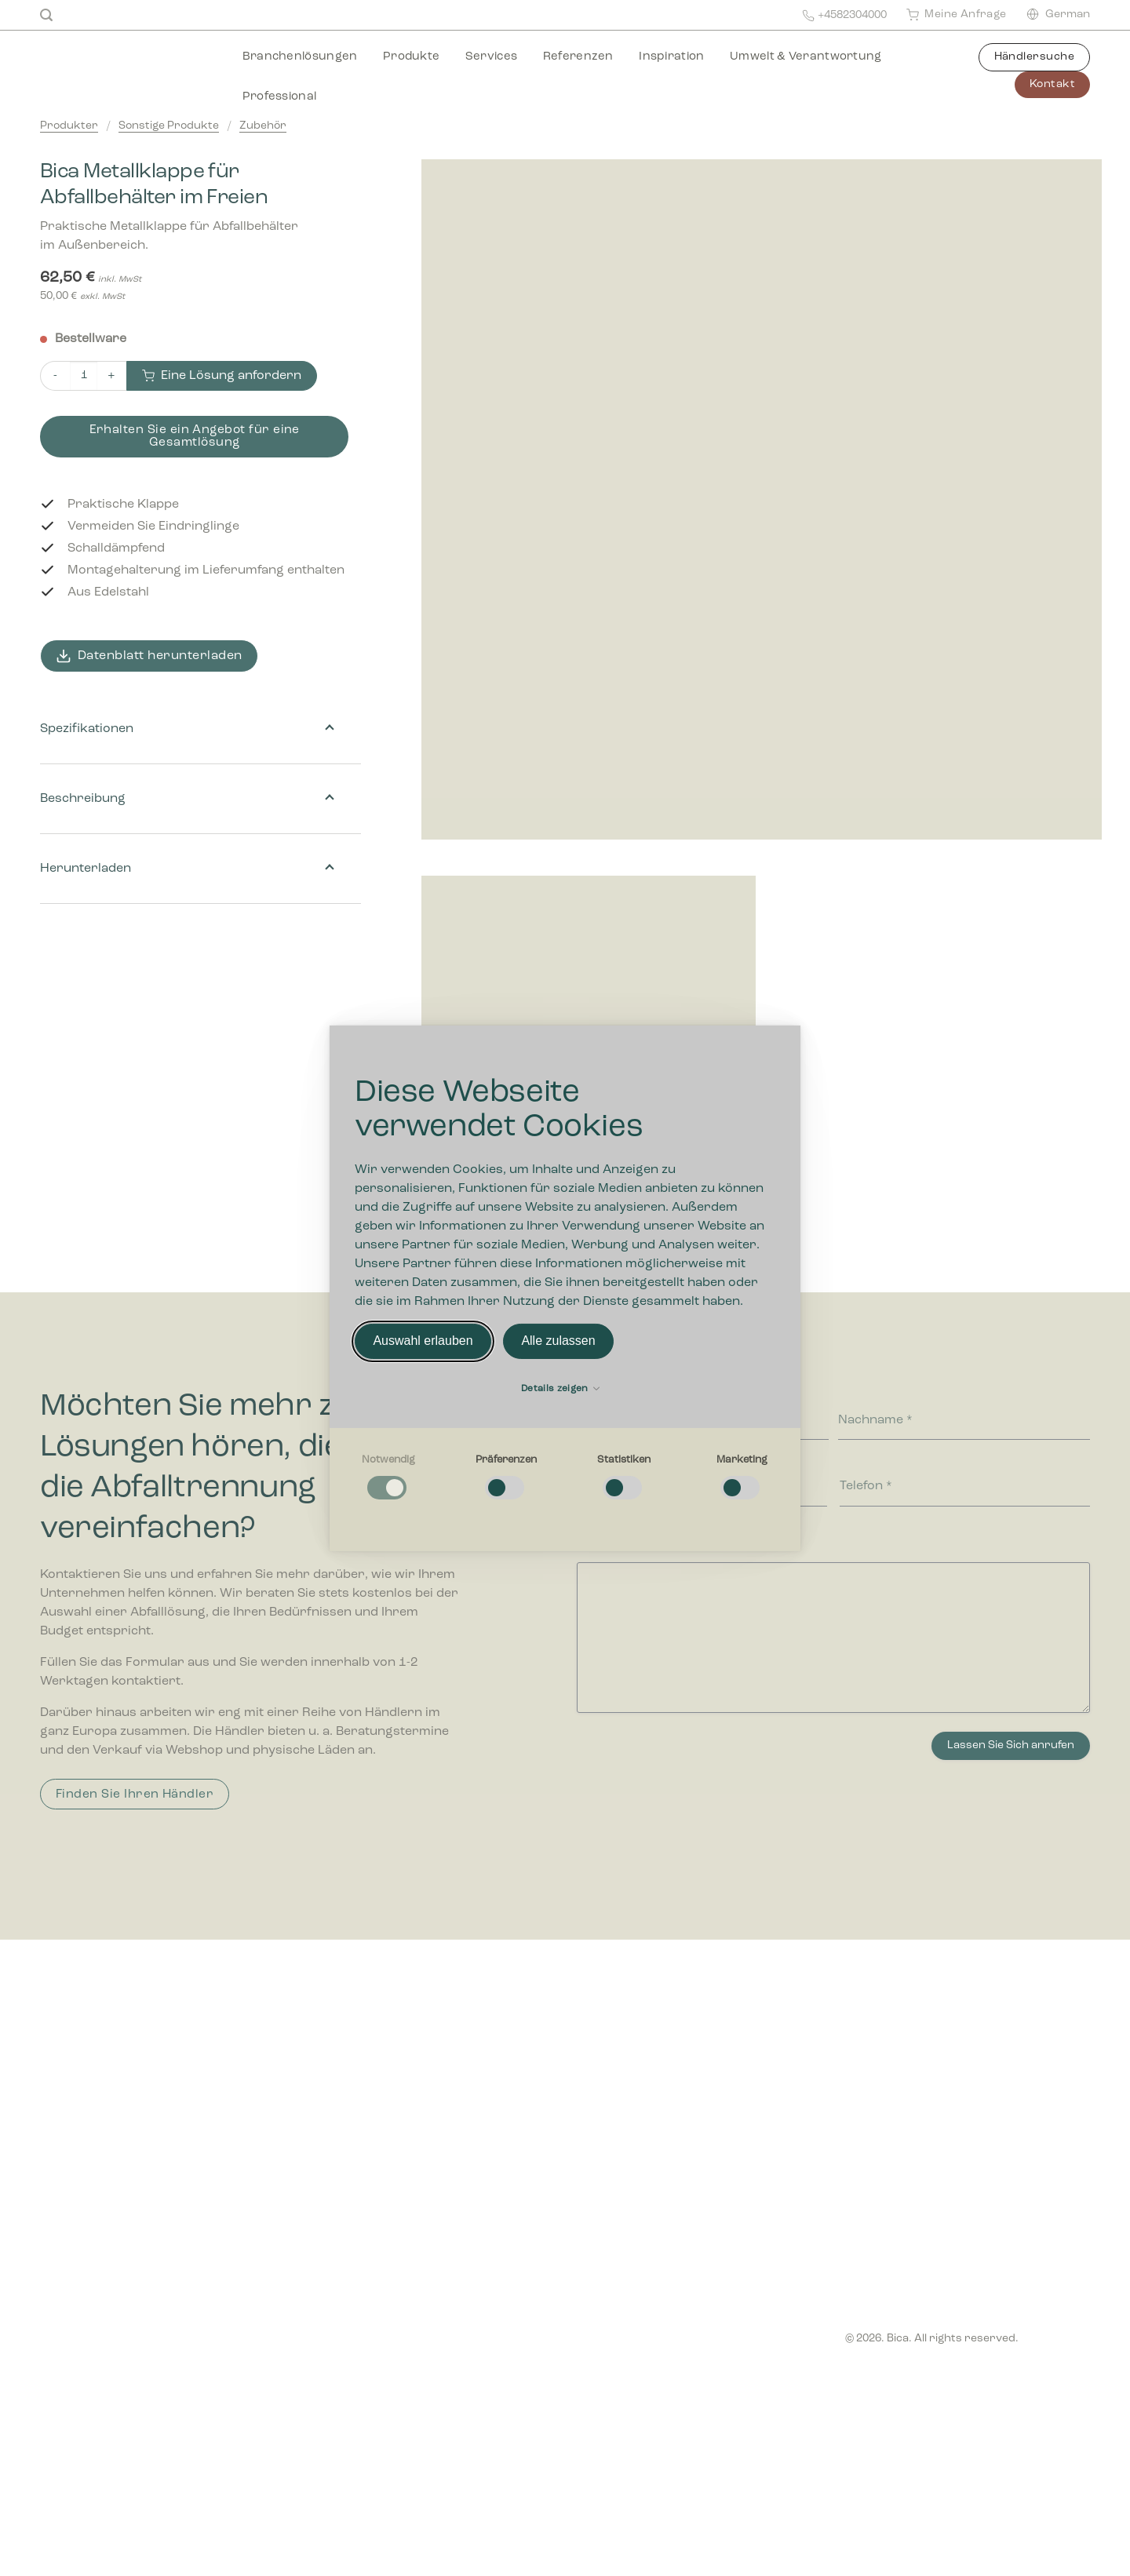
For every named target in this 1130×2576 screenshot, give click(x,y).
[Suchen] (46, 15)
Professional (279, 97)
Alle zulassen (558, 1340)
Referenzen (578, 57)
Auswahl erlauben (422, 1340)
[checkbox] (388, 1477)
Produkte (411, 57)
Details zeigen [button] (560, 1389)
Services (491, 57)
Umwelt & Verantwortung (806, 57)
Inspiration (671, 57)
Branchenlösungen (300, 57)
